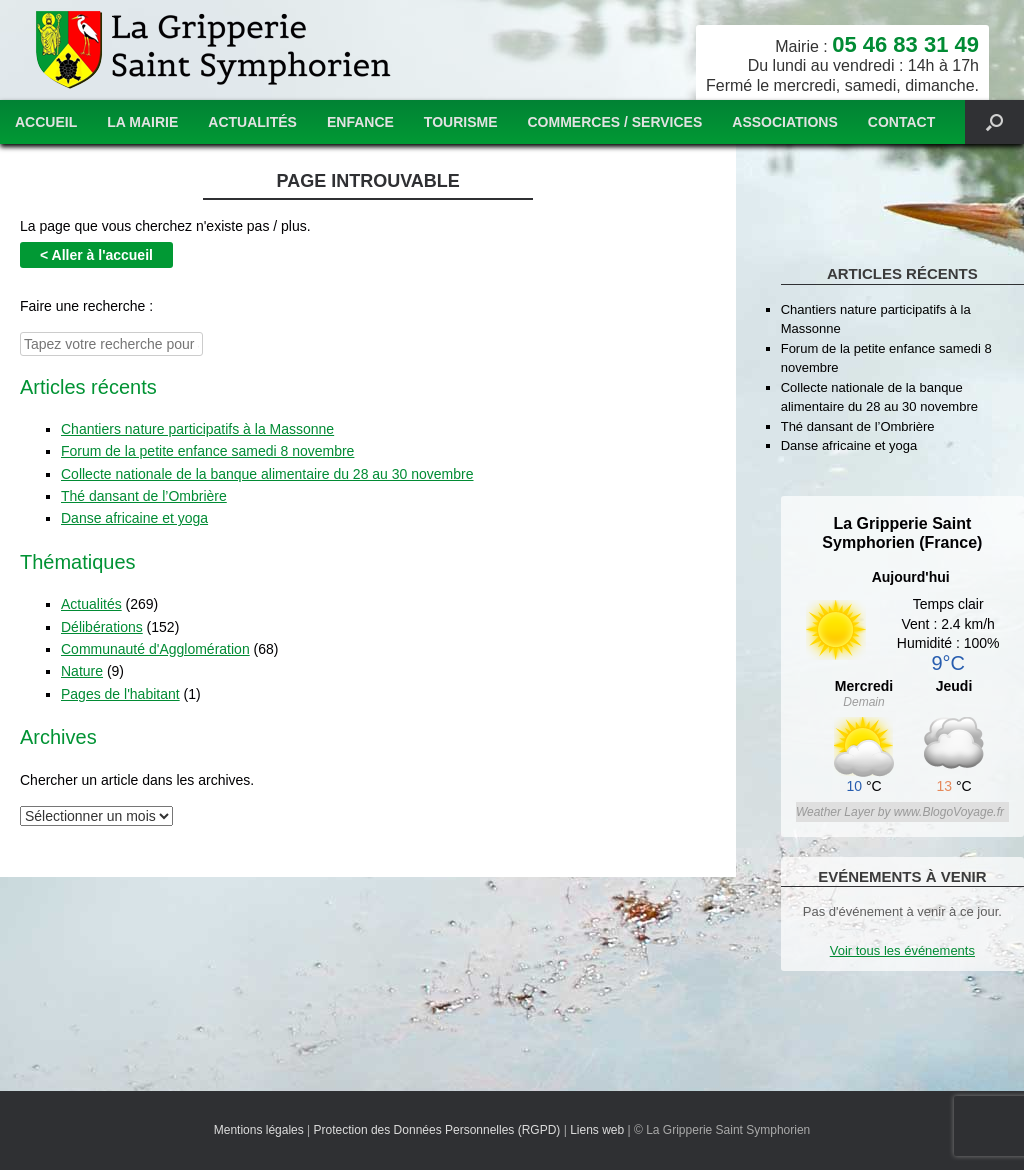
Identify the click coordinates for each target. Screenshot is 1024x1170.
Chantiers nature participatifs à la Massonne (197, 424)
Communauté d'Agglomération (155, 644)
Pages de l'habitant (120, 689)
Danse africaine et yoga (134, 514)
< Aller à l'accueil (96, 253)
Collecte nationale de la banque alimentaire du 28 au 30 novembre (267, 469)
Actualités (252, 122)
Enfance (360, 122)
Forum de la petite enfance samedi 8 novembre (207, 447)
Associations (785, 122)
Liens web (597, 1130)
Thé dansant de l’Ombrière (144, 491)
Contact (901, 122)
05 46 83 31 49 (905, 44)
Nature (82, 667)
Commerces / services (615, 122)
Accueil (46, 122)
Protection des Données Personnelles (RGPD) (437, 1130)
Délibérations (102, 622)
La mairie (142, 122)
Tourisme (461, 122)
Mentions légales (259, 1130)
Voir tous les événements (902, 950)
